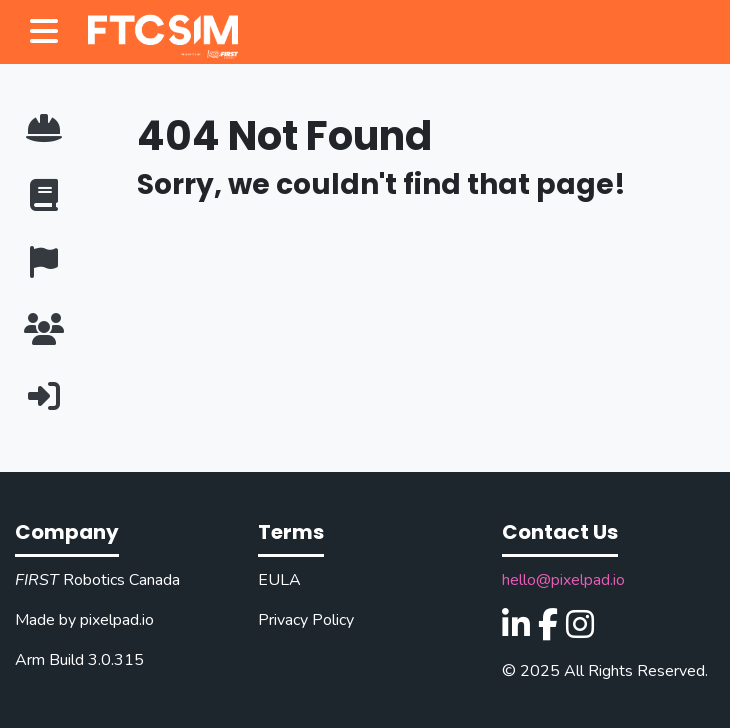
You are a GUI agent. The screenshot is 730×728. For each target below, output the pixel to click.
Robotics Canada (97, 580)
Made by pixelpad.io (84, 620)
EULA (279, 580)
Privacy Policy (306, 620)
